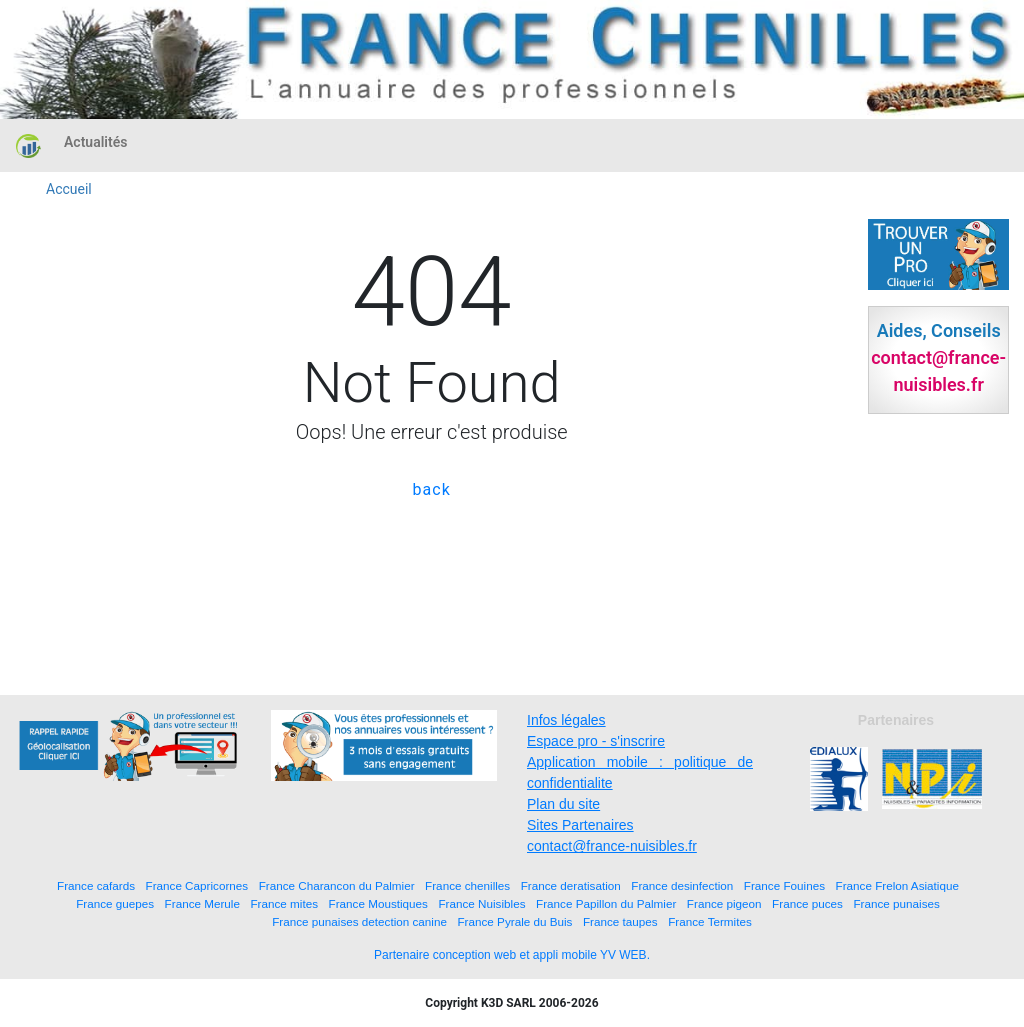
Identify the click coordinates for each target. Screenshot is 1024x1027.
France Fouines (784, 885)
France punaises (896, 903)
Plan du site (563, 804)
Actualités (95, 142)
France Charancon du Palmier (337, 885)
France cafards (96, 885)
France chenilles (467, 885)
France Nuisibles (481, 903)
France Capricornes (197, 885)
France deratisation (571, 885)
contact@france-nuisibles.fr (612, 846)
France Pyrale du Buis (514, 921)
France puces (807, 903)
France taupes (620, 921)
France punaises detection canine (359, 921)
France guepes (115, 903)
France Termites (710, 921)
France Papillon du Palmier (606, 903)
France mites (284, 903)
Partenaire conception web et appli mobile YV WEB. (512, 955)
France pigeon (724, 903)
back (432, 489)
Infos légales (566, 720)
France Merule (202, 903)
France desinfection (682, 885)
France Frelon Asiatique (897, 885)
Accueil (69, 189)
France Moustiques (378, 903)
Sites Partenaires (580, 825)
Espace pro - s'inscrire (596, 741)
